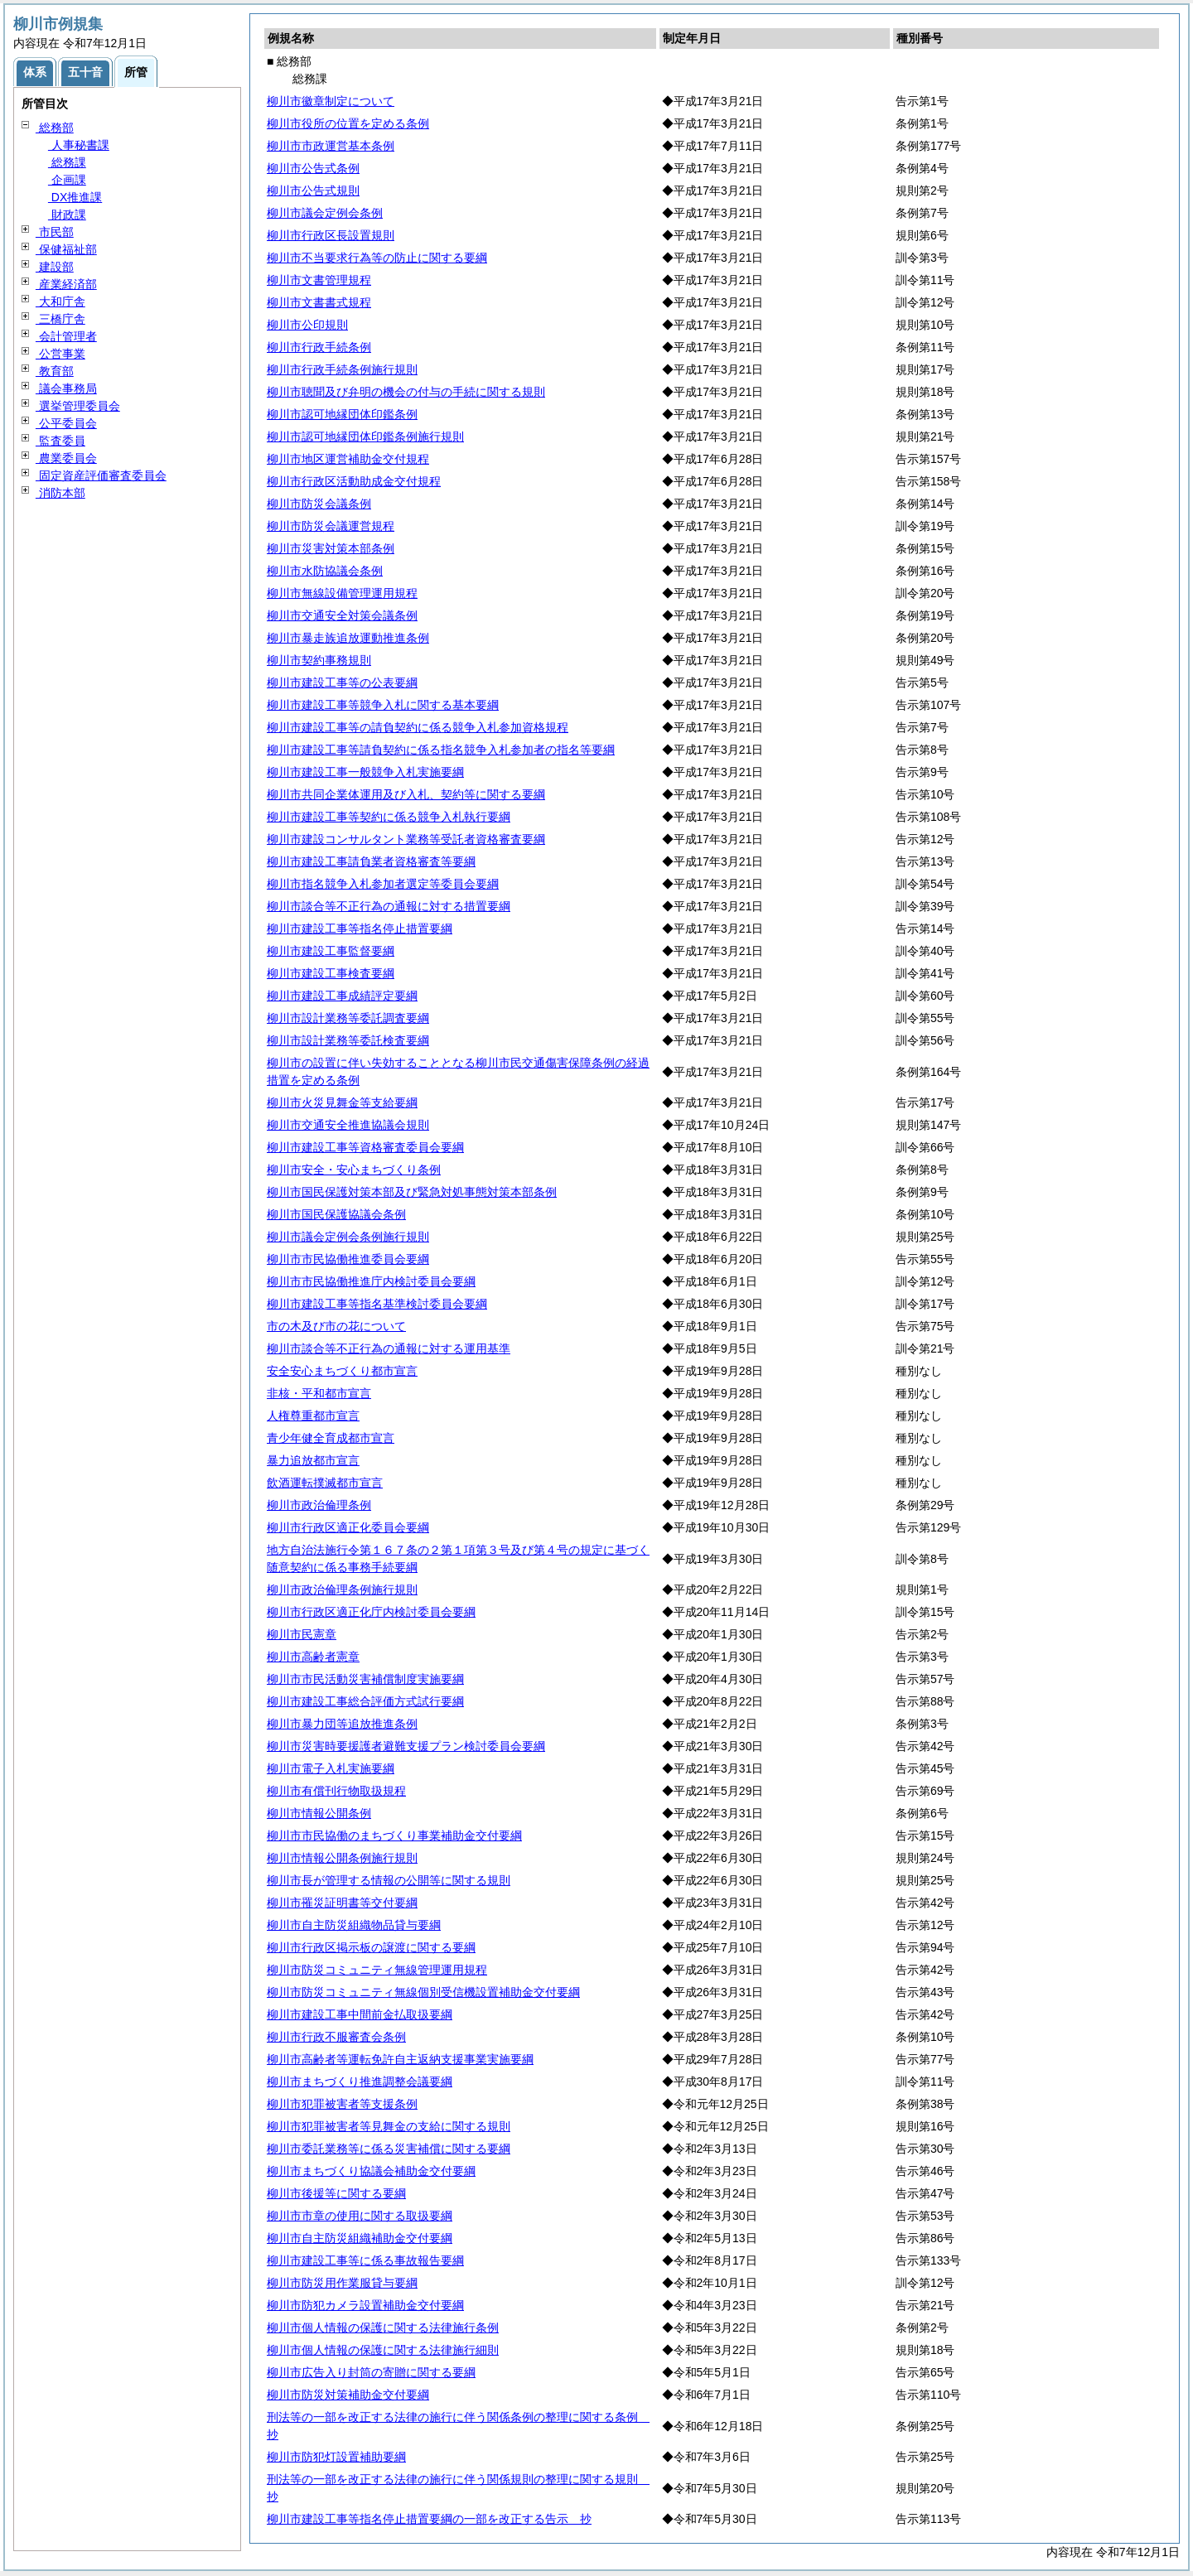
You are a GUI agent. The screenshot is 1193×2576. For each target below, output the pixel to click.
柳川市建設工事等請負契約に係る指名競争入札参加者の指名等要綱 (441, 749)
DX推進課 (75, 197)
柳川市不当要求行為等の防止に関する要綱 (377, 257)
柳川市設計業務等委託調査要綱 (348, 1018)
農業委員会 (66, 458)
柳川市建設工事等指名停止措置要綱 (359, 928)
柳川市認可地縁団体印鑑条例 (342, 414)
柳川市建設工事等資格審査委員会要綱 (365, 1147)
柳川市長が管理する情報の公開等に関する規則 (388, 1880)
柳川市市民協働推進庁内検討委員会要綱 (371, 1281)
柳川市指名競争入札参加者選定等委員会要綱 (383, 883)
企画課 (67, 179)
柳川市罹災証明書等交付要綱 (342, 1902)
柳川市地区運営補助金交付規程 (348, 459)
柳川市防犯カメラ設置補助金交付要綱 (365, 2305)
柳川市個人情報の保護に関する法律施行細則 (383, 2350)
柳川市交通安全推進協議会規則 (348, 1124)
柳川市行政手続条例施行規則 (342, 369)
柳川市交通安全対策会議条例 (342, 615)
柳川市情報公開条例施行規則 (342, 1857)
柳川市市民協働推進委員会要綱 (348, 1259)
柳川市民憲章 (301, 1634)
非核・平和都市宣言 (319, 1393)
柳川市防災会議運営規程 (330, 526)
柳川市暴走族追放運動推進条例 (348, 637)
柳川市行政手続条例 (319, 347)
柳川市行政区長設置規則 (330, 235)
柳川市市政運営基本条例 (330, 145)
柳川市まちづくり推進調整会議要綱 (359, 2081)
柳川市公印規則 (307, 324)
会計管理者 (66, 336)
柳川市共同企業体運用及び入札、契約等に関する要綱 (406, 794)
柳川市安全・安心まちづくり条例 (354, 1169)
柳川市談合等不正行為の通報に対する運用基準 (388, 1348)
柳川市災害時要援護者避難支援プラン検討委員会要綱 (406, 1746)
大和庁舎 (60, 301)
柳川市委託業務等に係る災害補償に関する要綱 (388, 2148)
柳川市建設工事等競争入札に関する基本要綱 (383, 705)
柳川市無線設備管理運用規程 (342, 593)
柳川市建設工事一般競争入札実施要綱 (365, 772)
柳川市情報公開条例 (319, 1813)
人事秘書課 (78, 145)
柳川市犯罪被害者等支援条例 (342, 2103)
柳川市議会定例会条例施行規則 (348, 1236)
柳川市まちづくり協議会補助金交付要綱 (371, 2171)
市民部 (55, 232)
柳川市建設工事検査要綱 (330, 973)
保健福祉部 (66, 249)
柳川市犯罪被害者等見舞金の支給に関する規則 (388, 2126)
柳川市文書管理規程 (319, 280)
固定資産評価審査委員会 (101, 475)
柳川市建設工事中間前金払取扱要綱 (359, 2014)
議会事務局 (66, 388)
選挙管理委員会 (78, 405)
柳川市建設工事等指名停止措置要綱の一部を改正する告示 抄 (429, 2518)
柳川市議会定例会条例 (325, 212)
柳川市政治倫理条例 (319, 1505)
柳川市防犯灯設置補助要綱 (336, 2456)
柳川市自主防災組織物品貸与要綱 (354, 1925)
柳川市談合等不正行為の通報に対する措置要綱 (388, 906)
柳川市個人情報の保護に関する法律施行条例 (383, 2327)
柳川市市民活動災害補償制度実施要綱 (365, 1679)
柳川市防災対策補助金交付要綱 (348, 2394)
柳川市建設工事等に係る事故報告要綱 (365, 2260)
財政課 (67, 214)
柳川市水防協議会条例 (325, 570)
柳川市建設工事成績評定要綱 (342, 995)
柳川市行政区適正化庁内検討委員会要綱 (371, 1611)
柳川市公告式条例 (313, 168)
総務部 (55, 127)
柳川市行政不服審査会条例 (336, 2036)
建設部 (55, 266)
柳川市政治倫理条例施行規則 (342, 1589)
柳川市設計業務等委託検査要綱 (348, 1040)
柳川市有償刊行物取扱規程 (336, 1790)
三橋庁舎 (60, 319)
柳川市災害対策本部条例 (330, 548)
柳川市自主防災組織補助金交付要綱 (359, 2238)
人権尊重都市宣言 (313, 1415)
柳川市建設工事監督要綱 (330, 951)
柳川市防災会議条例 (319, 503)
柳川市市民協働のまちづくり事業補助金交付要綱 (394, 1835)
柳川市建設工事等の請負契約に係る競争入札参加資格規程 (417, 727)
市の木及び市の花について (336, 1326)
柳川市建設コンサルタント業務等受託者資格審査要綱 (406, 839)
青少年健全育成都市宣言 (330, 1438)
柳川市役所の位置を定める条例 (348, 123)
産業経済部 (66, 284)
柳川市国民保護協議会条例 (336, 1214)
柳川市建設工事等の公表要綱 (342, 682)
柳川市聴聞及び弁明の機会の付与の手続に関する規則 (406, 391)
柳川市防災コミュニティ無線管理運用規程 (377, 1969)
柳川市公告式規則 (313, 190)
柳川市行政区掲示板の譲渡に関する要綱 (371, 1947)
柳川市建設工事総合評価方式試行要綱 (365, 1701)
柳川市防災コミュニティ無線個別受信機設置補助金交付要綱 (423, 1992)
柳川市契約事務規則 (319, 660)
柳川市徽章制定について (330, 101)
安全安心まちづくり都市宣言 (342, 1370)
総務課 (67, 162)
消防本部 (60, 492)
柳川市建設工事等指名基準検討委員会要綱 (377, 1303)
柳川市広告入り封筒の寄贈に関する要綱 (371, 2372)
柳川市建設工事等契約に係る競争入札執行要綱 (388, 816)
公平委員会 (66, 423)
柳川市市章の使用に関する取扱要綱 (359, 2215)
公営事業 (60, 353)
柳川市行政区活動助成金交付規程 (354, 481)
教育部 (55, 371)
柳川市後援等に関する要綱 (336, 2193)
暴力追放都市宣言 (313, 1460)
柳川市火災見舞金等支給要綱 (342, 1102)
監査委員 (60, 440)
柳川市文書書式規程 (319, 302)
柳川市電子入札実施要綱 (330, 1768)
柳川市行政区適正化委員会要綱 (348, 1527)
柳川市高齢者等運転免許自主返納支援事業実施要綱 (400, 2059)
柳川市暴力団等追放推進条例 (342, 1723)
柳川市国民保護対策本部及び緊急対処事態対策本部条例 (412, 1192)
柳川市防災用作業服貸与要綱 (342, 2282)
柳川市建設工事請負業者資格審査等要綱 (371, 861)
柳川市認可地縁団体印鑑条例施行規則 (365, 436)
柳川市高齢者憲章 (313, 1656)
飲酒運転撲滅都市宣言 (325, 1482)
